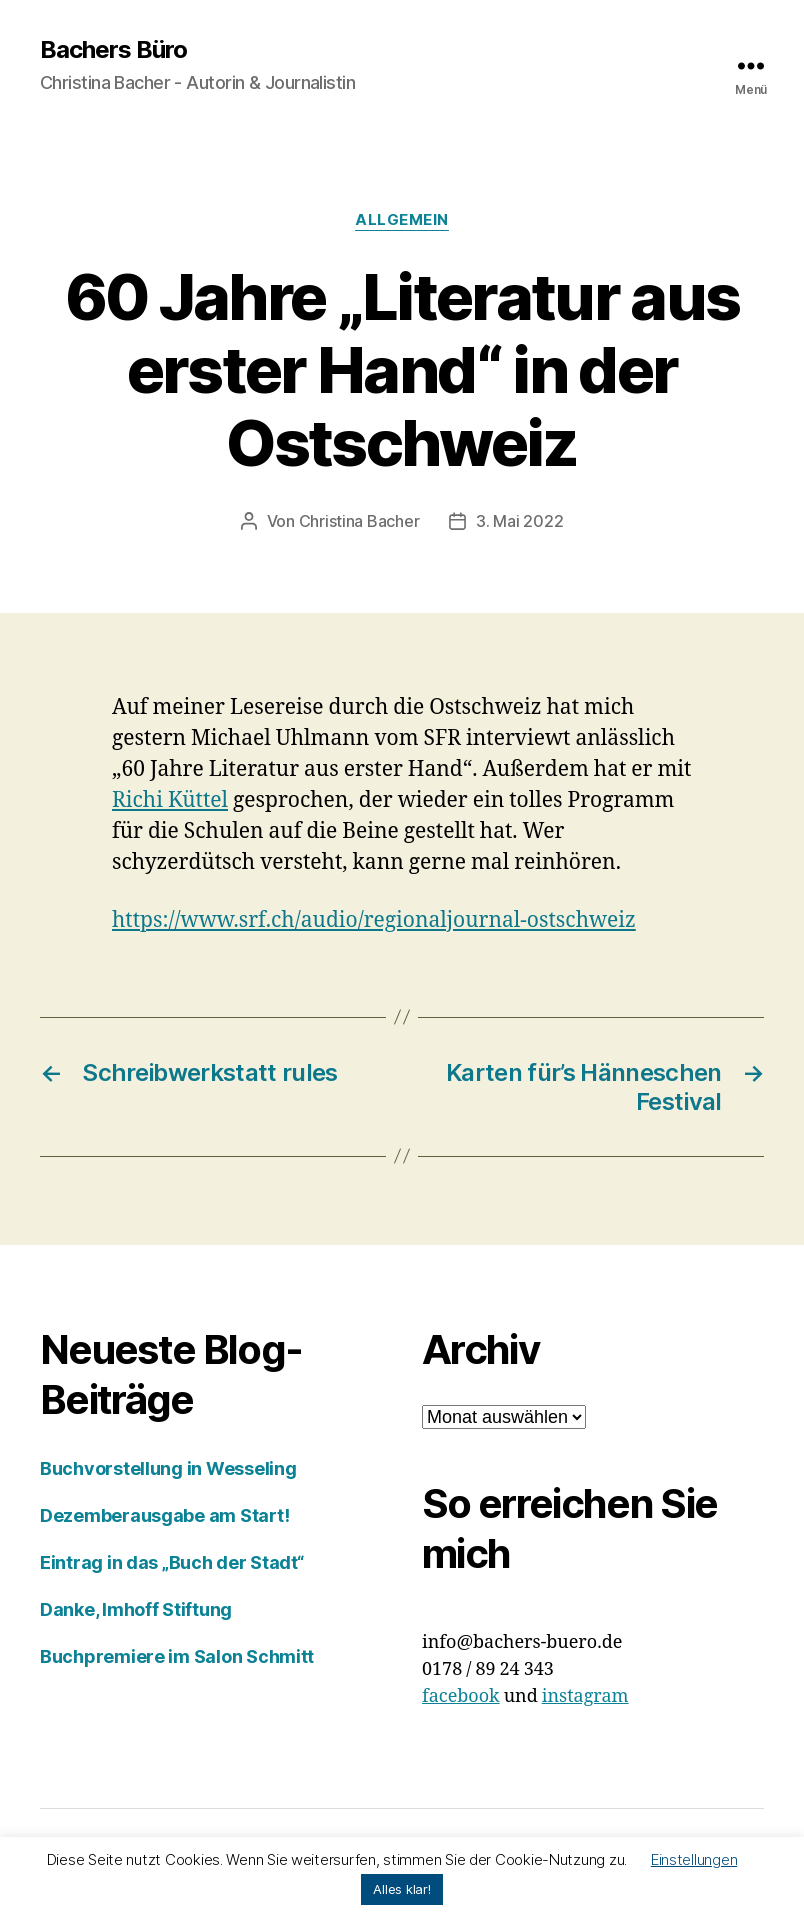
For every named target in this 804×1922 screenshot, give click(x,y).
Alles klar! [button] (401, 1889)
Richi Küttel (170, 800)
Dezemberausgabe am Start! (164, 1515)
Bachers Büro (113, 50)
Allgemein (402, 220)
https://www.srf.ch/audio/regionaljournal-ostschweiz (374, 920)
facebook (461, 1696)
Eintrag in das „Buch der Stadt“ (172, 1562)
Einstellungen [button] (694, 1859)
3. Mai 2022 (519, 521)
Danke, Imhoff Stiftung (136, 1609)
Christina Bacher (359, 521)
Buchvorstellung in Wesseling (168, 1468)
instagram (585, 1696)
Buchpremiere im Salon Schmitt (177, 1656)
